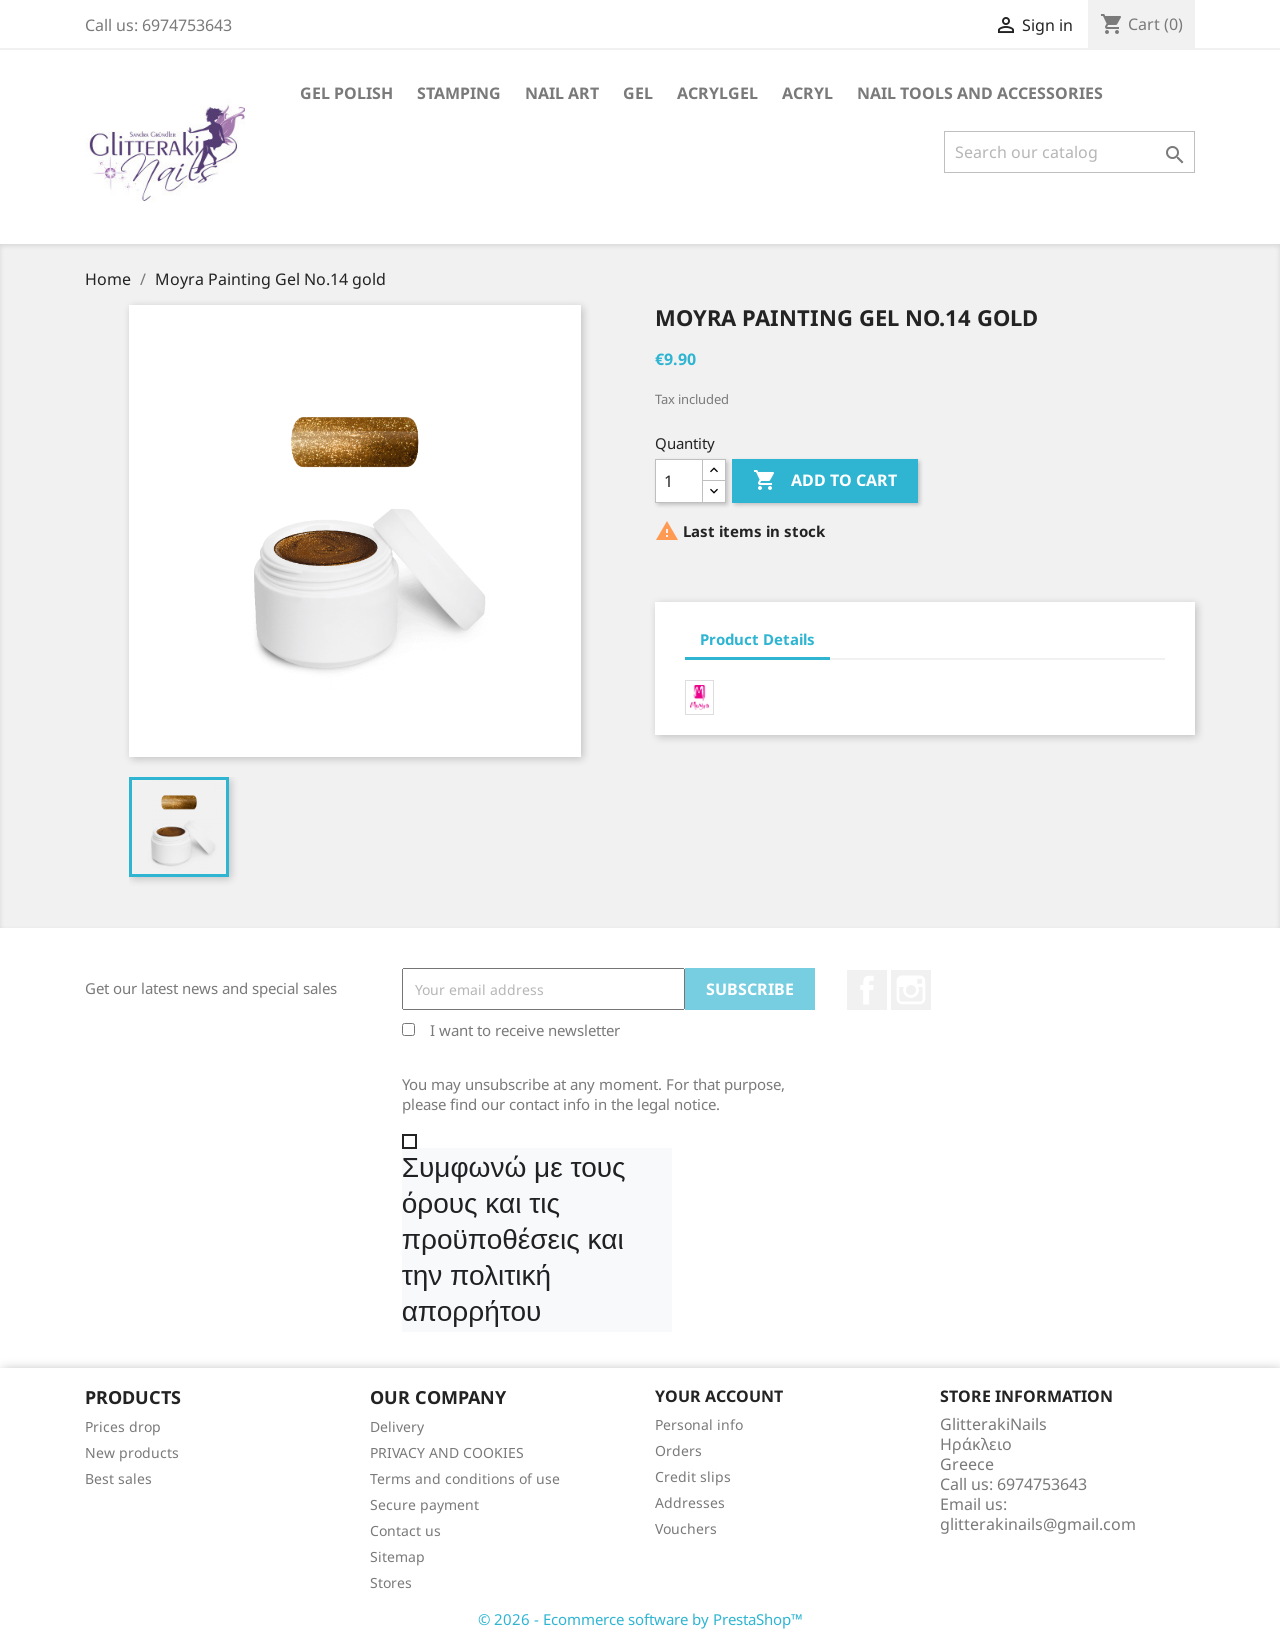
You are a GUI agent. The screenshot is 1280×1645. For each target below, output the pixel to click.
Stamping (459, 93)
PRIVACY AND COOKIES (447, 1452)
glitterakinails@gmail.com (1038, 1524)
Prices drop (123, 1426)
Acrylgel (717, 93)
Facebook (867, 990)
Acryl (807, 93)
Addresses (690, 1502)
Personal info (699, 1424)
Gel (638, 93)
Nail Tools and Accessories (980, 93)
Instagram (911, 990)
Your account (719, 1396)
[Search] (1069, 152)
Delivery (397, 1426)
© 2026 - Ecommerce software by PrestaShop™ (640, 1619)
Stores (391, 1582)
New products (132, 1452)
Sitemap (397, 1556)
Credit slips (693, 1476)
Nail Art (562, 93)
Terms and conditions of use (465, 1478)
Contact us (405, 1530)
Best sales (118, 1478)
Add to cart (825, 481)
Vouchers (686, 1528)
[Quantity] (679, 481)
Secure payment (424, 1504)
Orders (678, 1450)
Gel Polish (346, 93)
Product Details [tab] (757, 639)
